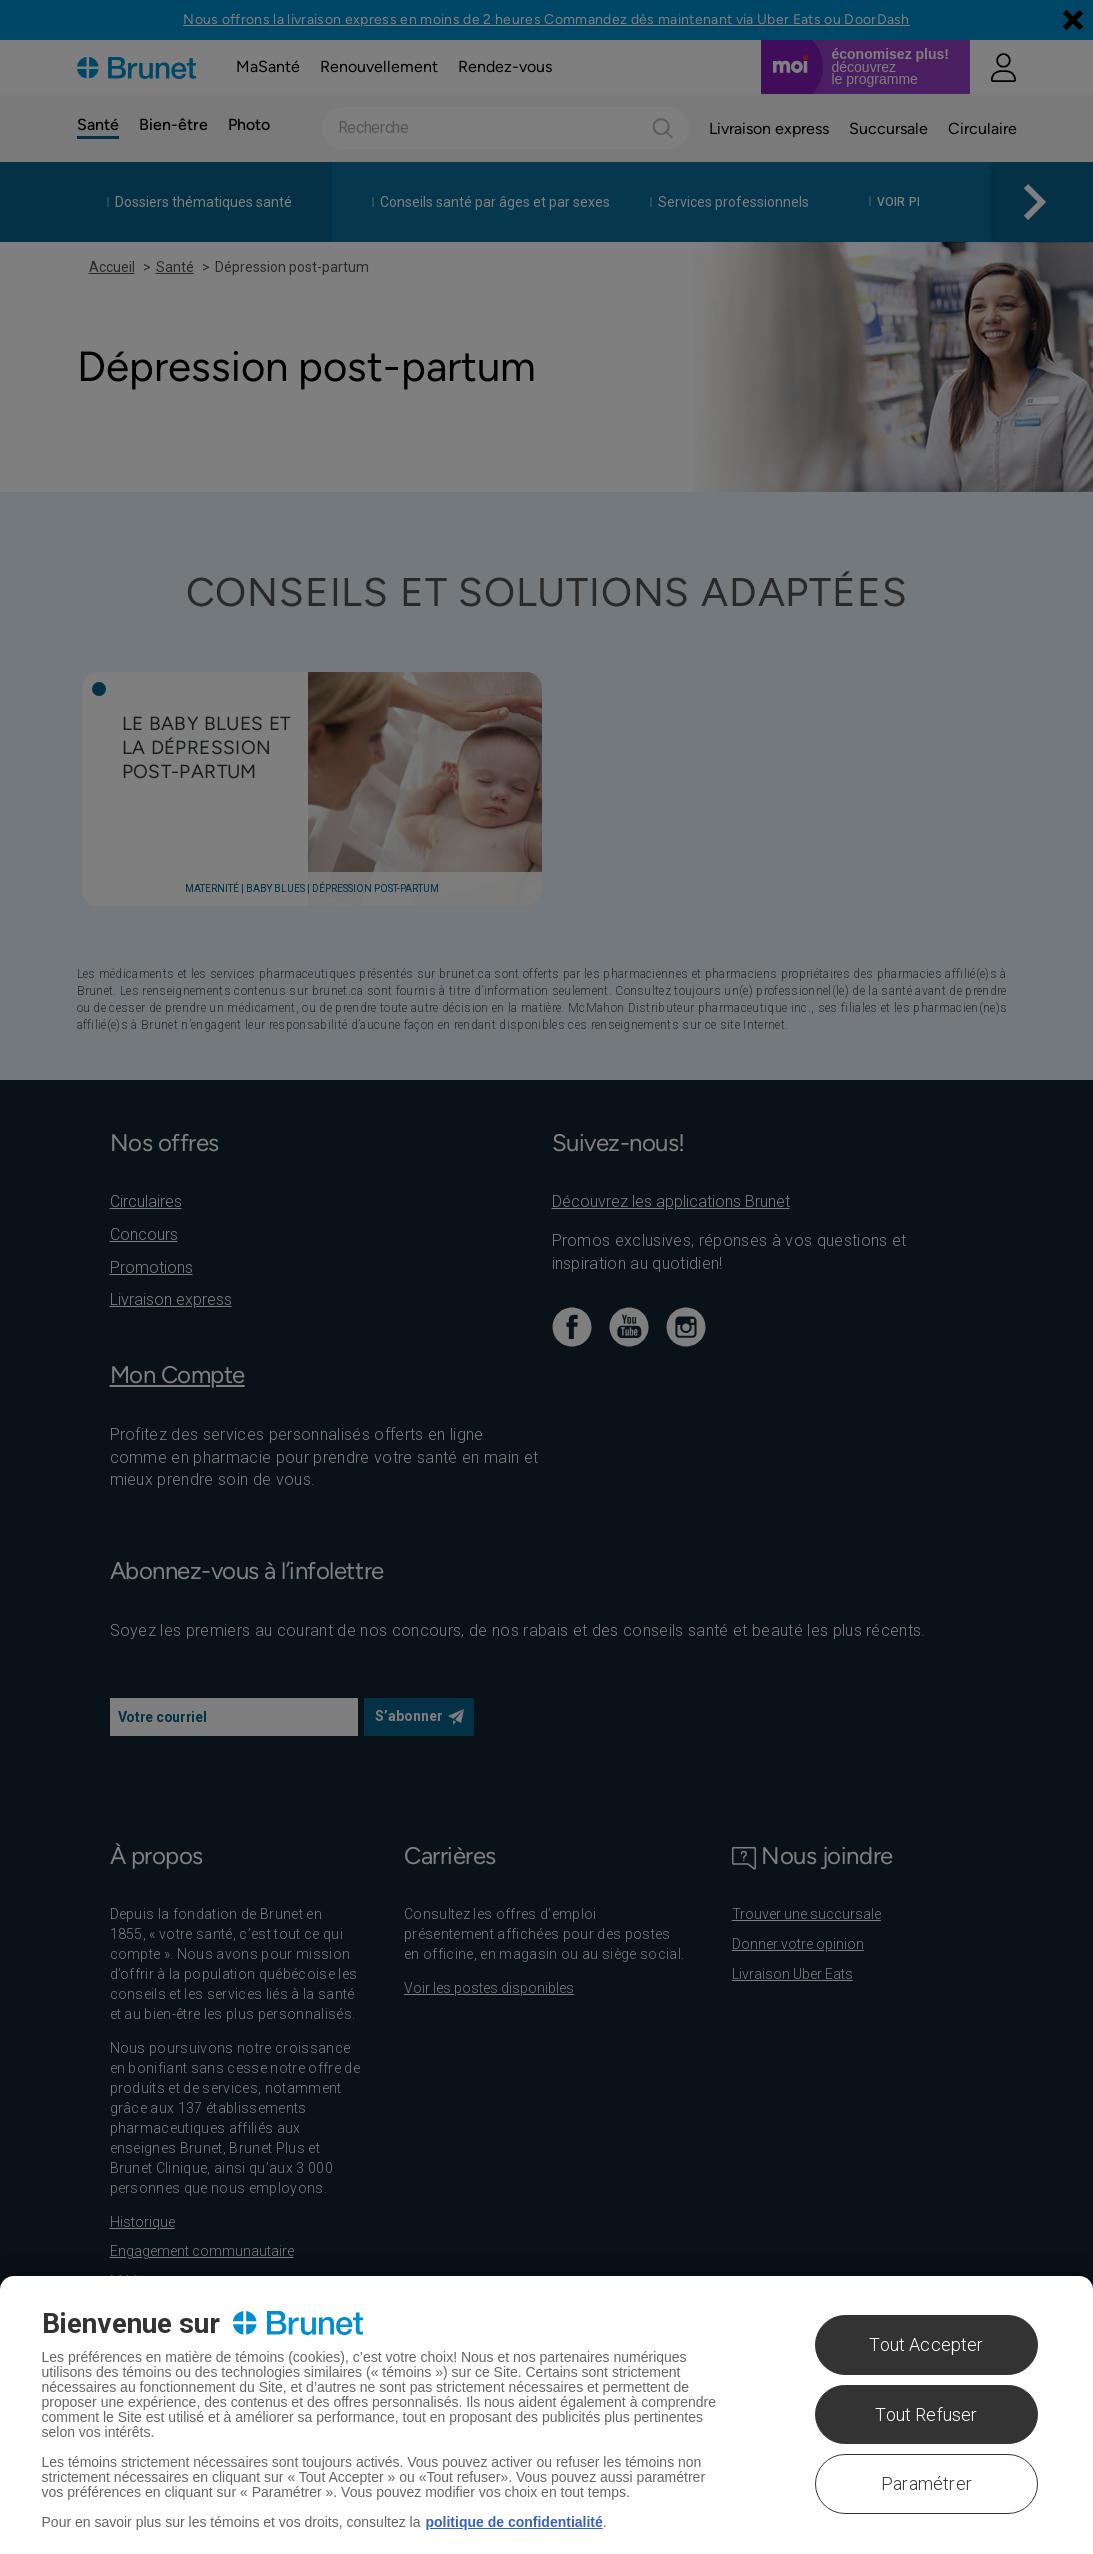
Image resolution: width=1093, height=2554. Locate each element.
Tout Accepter (926, 2344)
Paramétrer (926, 2483)
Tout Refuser (926, 2414)
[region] (546, 2415)
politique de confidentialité (513, 2522)
